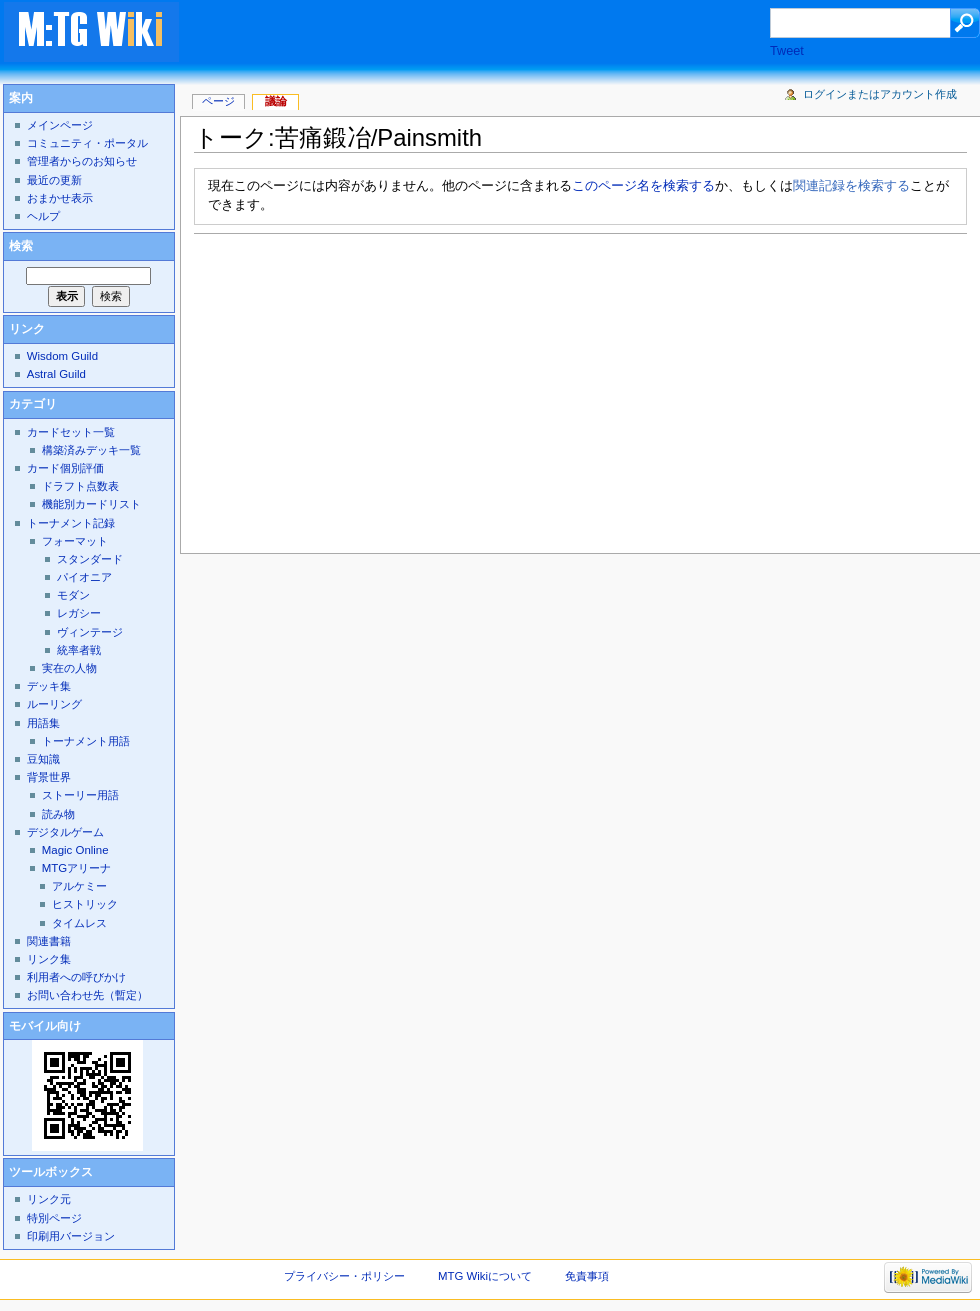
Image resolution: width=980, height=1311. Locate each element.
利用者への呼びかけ (76, 977)
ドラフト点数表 (80, 486)
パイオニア (84, 577)
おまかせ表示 (60, 198)
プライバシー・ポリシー (344, 1276)
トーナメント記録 (71, 523)
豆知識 (43, 759)
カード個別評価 (65, 468)
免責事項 (587, 1276)
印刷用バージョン (71, 1236)
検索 (21, 246)
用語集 (43, 723)
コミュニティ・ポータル (87, 143)
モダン (73, 595)
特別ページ (54, 1218)
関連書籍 (49, 941)
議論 (276, 101)
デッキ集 (49, 686)
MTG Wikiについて (485, 1276)
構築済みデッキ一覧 (91, 450)
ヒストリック (85, 904)
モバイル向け (45, 1026)
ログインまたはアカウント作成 (880, 94)
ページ (218, 101)
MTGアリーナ (76, 868)
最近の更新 (54, 180)
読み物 (58, 814)
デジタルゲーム (65, 832)
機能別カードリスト (91, 504)
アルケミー (79, 886)
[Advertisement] (364, 388)
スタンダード (90, 559)
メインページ (60, 125)
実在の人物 (69, 668)
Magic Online (75, 850)
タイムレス (79, 923)
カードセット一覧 (71, 432)
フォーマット (75, 541)
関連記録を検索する (851, 186)
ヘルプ (43, 216)
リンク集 (49, 959)
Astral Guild (56, 374)
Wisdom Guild (62, 356)
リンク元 (49, 1199)
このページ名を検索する (643, 186)
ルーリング (54, 704)
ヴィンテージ (90, 632)
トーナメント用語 (86, 741)
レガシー (79, 613)
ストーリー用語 (80, 795)
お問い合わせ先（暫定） (87, 995)
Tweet (787, 51)
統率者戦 (79, 650)
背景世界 (49, 777)
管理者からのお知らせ (82, 161)
